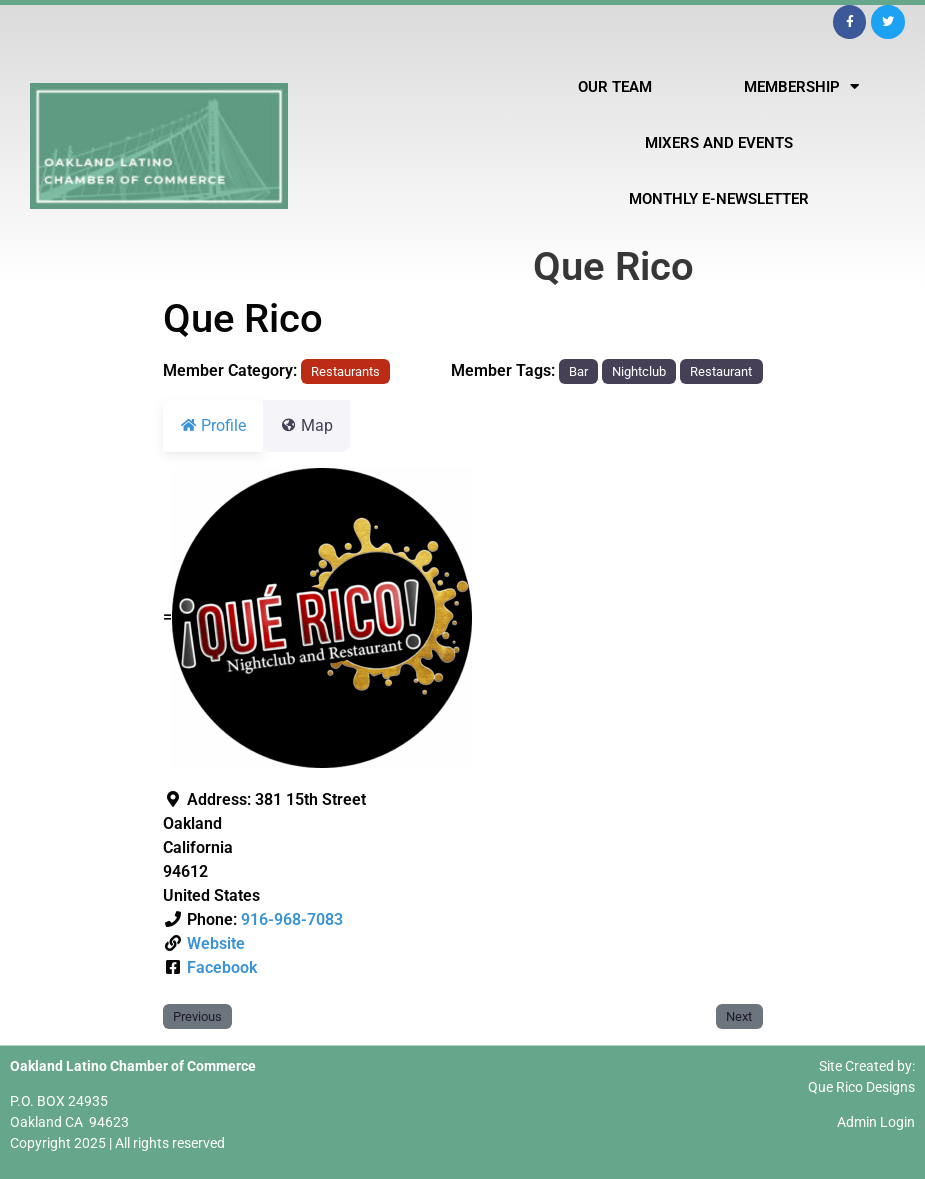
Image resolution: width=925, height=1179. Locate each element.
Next (739, 1016)
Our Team (615, 87)
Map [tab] (318, 425)
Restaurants (345, 371)
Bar (578, 371)
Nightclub (639, 371)
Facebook (222, 967)
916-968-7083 (292, 919)
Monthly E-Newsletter (719, 199)
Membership (801, 86)
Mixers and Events (719, 143)
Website (216, 943)
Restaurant (721, 371)
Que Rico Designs (861, 1087)
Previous (197, 1016)
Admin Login (876, 1122)
